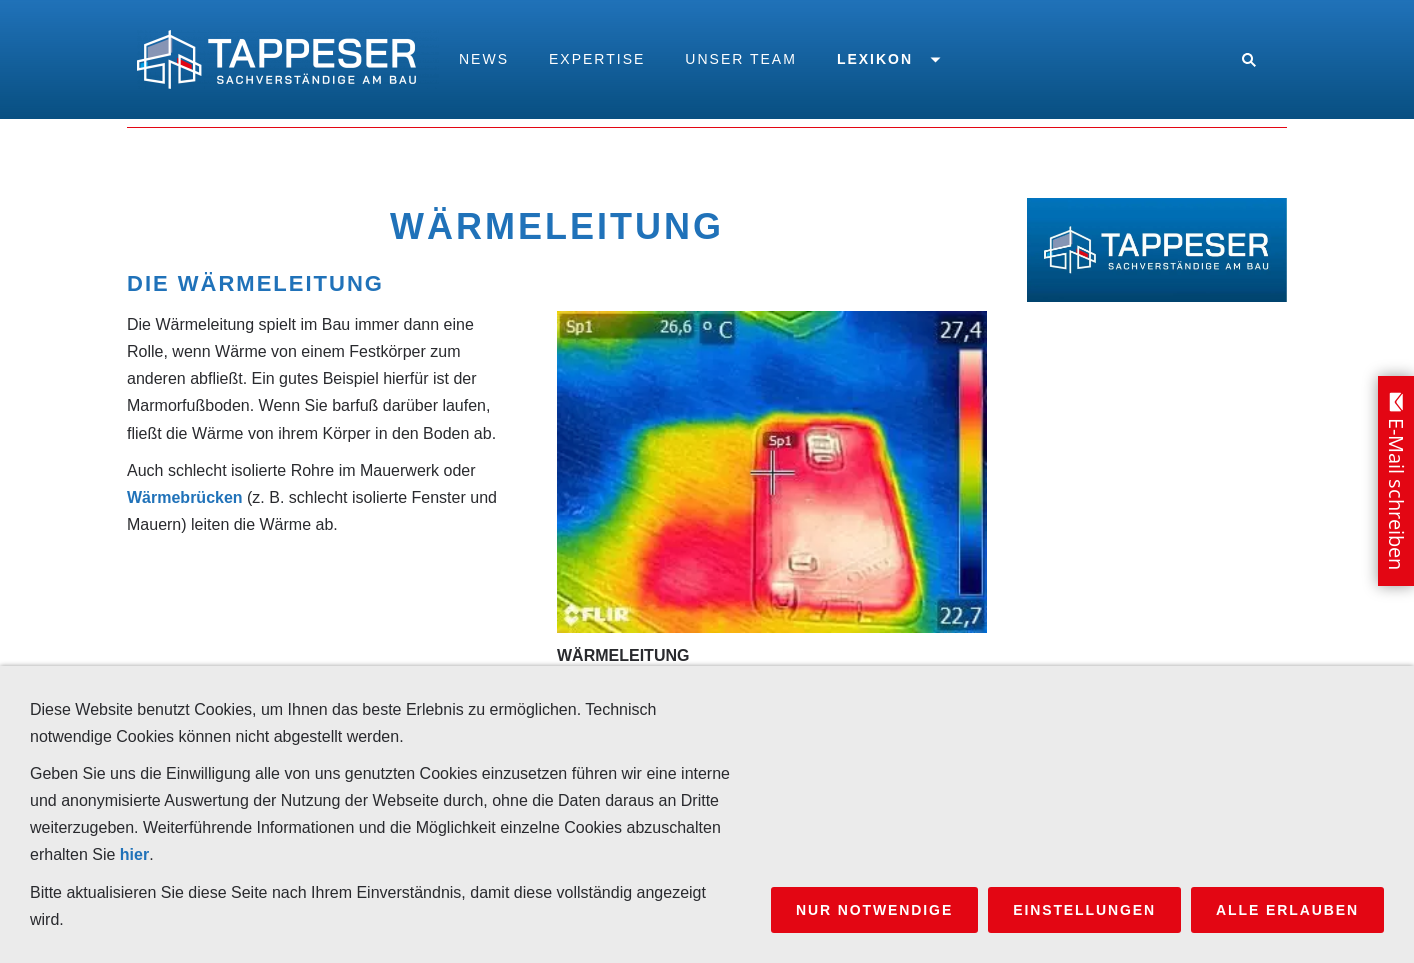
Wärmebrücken (185, 497)
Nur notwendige (874, 910)
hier (134, 854)
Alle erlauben (1287, 910)
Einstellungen (1084, 910)
